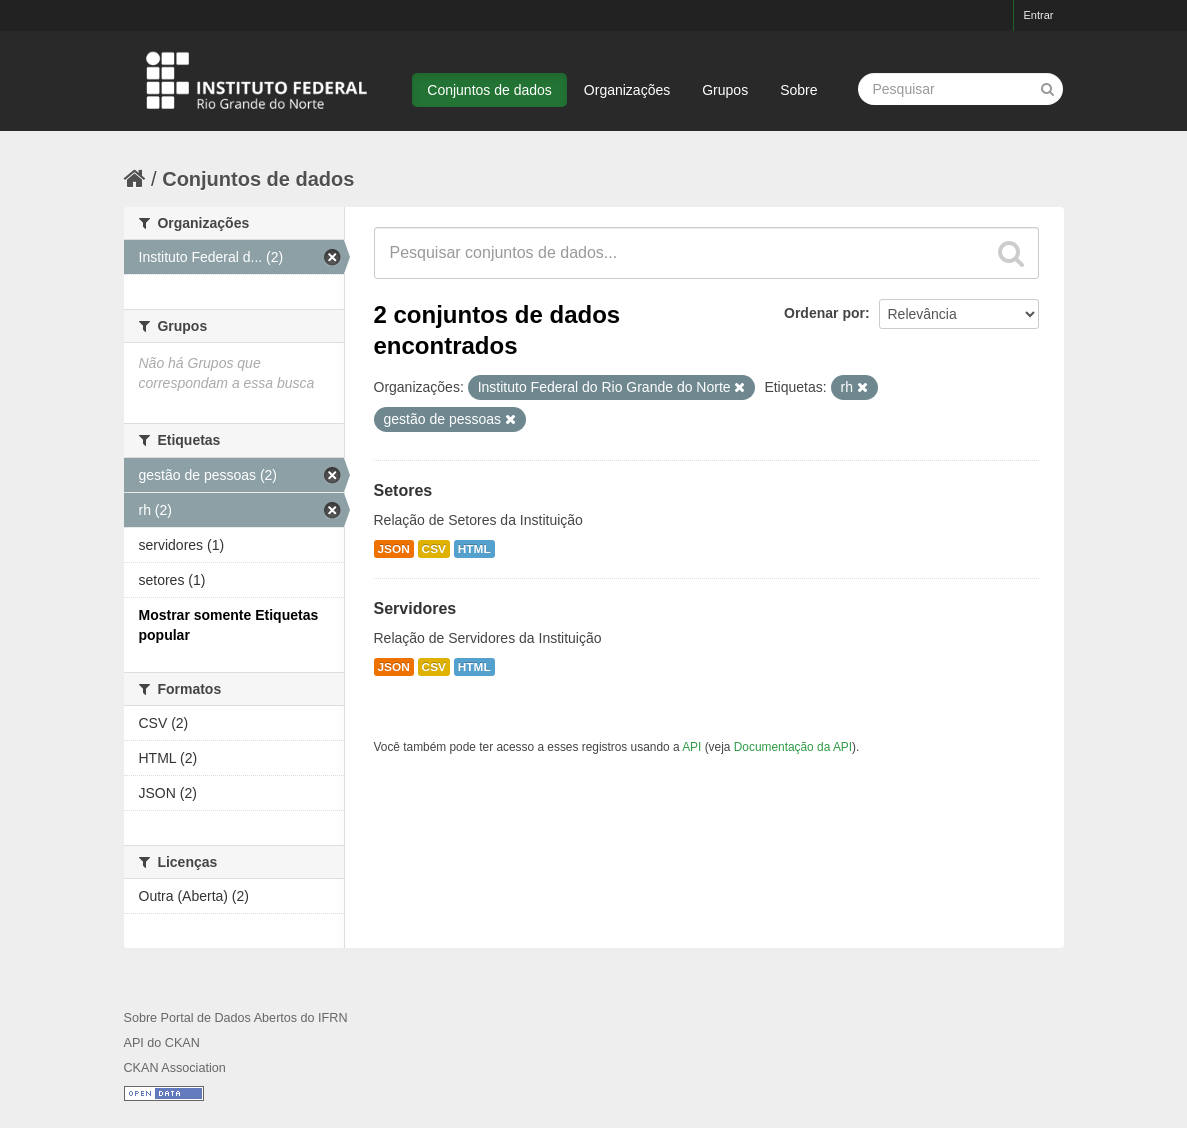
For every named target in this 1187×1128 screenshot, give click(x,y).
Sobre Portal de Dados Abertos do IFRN (236, 1018)
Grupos (725, 90)
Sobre (798, 90)
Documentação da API (793, 747)
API (691, 747)
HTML (474, 549)
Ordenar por (824, 313)
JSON (394, 549)
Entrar (1039, 15)
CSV (434, 549)
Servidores (415, 608)
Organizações (627, 90)
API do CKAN (162, 1043)
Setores (403, 490)
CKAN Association (175, 1068)
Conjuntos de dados (489, 90)
